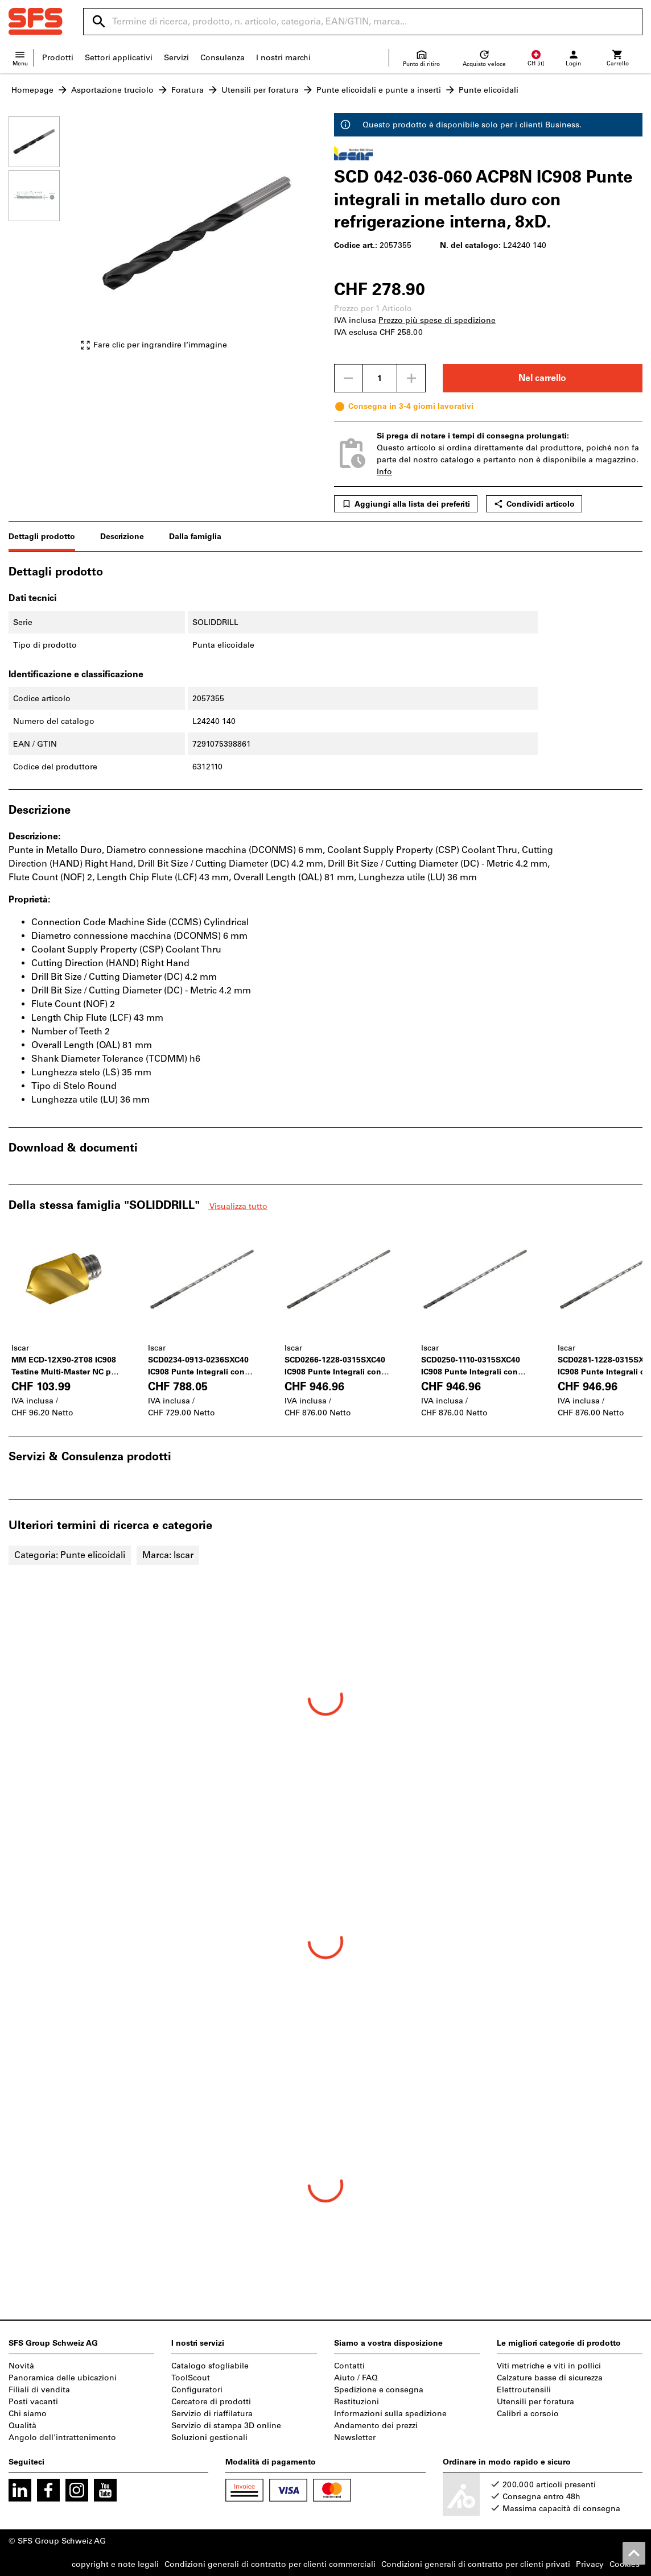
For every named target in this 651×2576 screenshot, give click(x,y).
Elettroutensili (524, 2390)
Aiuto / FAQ (356, 2378)
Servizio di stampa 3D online (226, 2425)
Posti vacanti (33, 2402)
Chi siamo (28, 2413)
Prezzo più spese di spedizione (437, 320)
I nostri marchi (283, 58)
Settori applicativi (119, 58)
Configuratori (197, 2390)
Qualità (22, 2425)
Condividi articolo (534, 504)
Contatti (349, 2366)
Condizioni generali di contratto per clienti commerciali (270, 2564)
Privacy (590, 2564)
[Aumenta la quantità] (411, 378)
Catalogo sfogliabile (210, 2366)
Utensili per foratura (260, 90)
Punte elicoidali (488, 90)
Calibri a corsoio (528, 2413)
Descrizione (122, 536)
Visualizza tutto (237, 1206)
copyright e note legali (115, 2564)
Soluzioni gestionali (209, 2437)
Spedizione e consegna (378, 2390)
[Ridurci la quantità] (348, 378)
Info (384, 472)
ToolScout (190, 2378)
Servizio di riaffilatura (212, 2413)
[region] (43, 238)
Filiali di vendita (39, 2390)
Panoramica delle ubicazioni (63, 2378)
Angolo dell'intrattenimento (62, 2437)
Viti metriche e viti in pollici (549, 2366)
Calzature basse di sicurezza (550, 2378)
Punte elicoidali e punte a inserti (378, 90)
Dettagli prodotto (42, 536)
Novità (21, 2366)
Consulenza (222, 58)
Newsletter (355, 2437)
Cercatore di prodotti (211, 2402)
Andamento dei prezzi (376, 2425)
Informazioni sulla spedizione (390, 2413)
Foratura (187, 90)
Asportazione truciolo (112, 90)
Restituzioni (356, 2402)
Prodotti (57, 58)
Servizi (176, 58)
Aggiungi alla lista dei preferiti (405, 504)
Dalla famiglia (195, 536)
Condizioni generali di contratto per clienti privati (475, 2564)
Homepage (32, 90)
